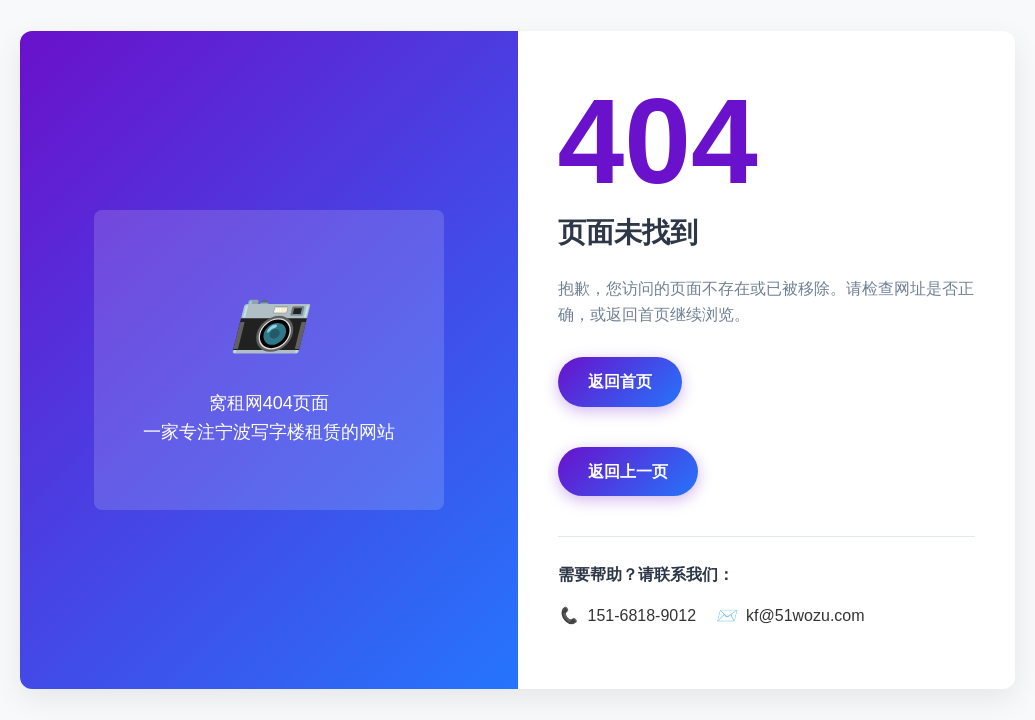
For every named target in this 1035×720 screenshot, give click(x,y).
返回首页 (620, 381)
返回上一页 (628, 471)
